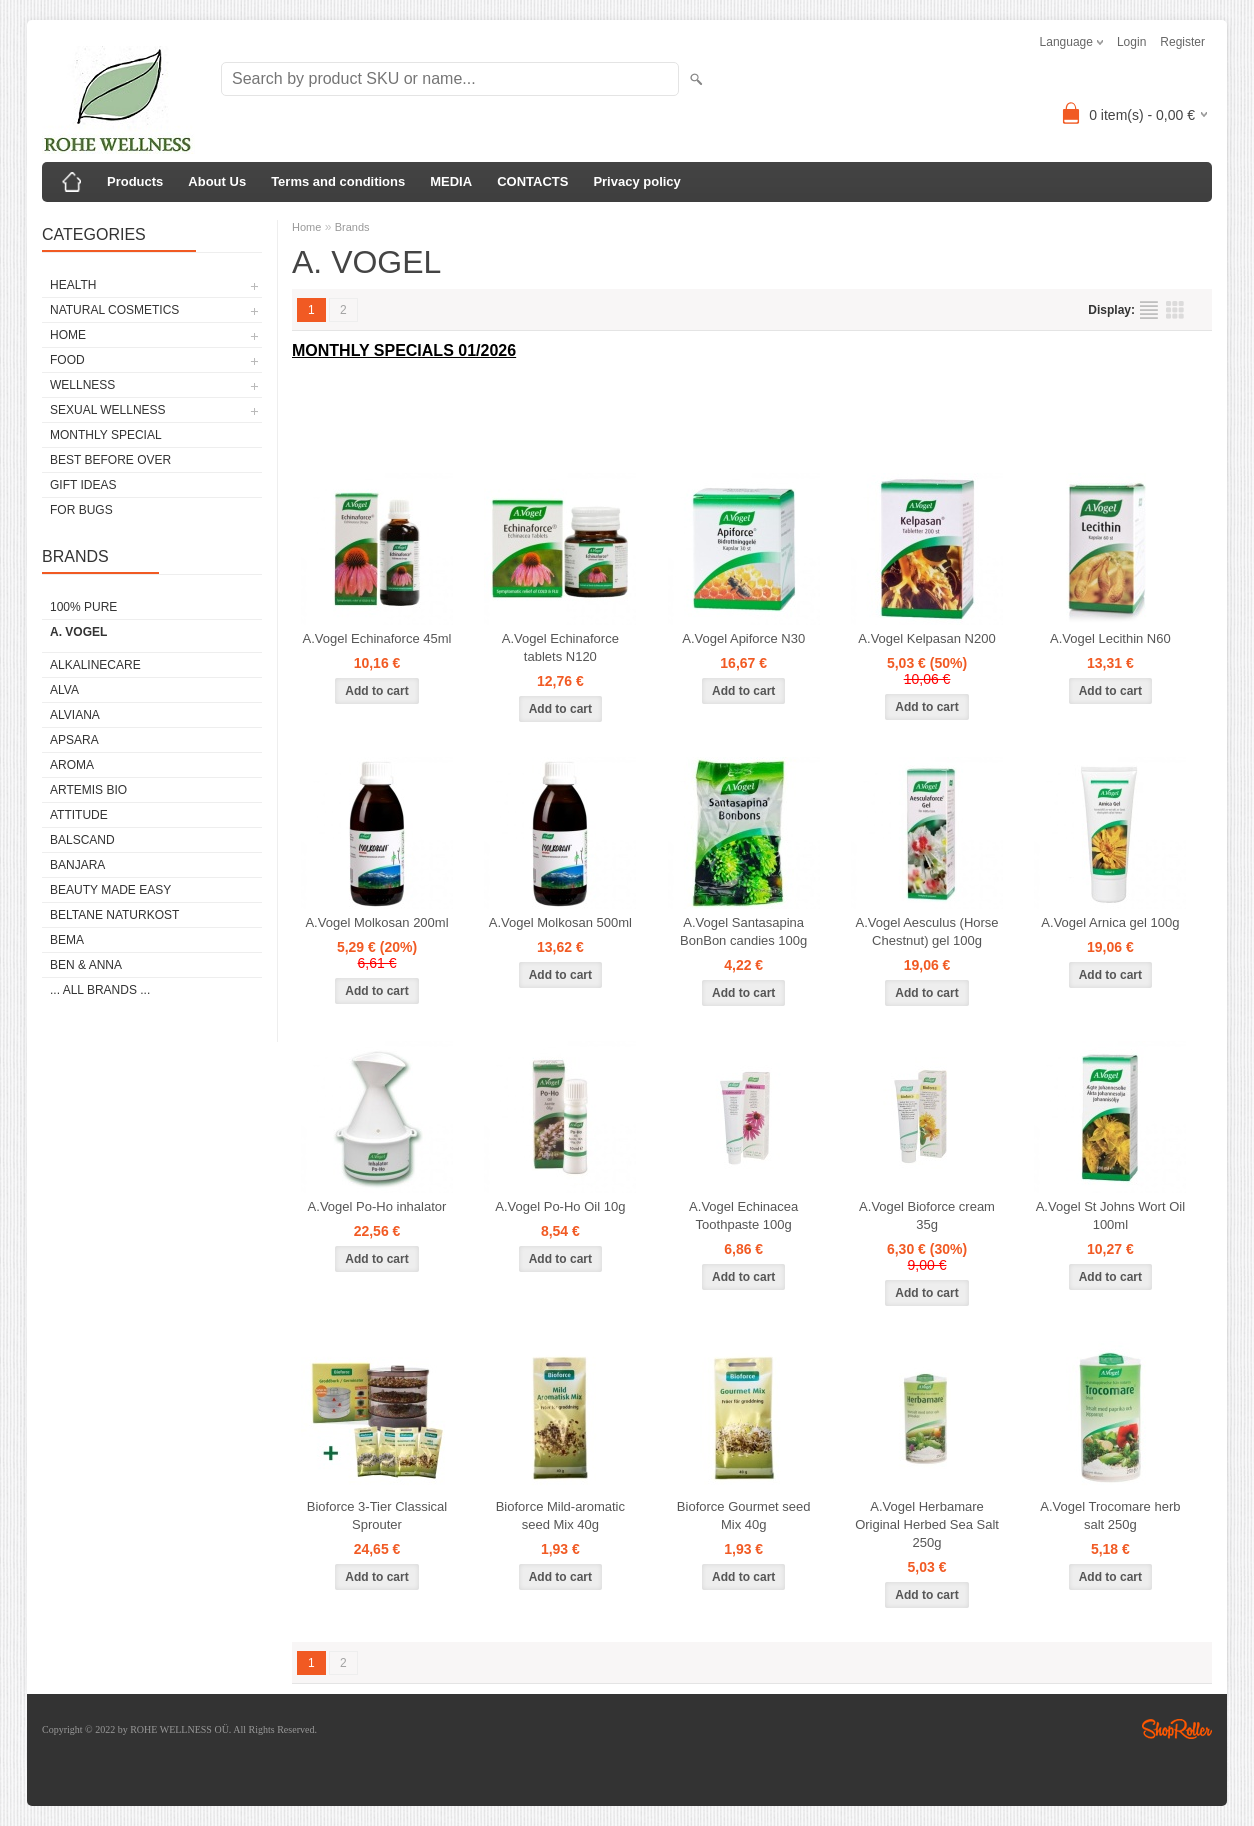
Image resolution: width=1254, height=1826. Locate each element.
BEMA (67, 940)
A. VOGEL (78, 632)
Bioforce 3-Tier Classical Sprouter (377, 1515)
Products (135, 181)
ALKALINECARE (95, 665)
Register (1182, 42)
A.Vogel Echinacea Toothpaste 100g (743, 1215)
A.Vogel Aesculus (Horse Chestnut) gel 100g (926, 931)
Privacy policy (636, 181)
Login (1131, 42)
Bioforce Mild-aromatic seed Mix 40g (560, 1515)
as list (1149, 310)
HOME (68, 335)
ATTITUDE (79, 815)
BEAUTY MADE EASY (110, 890)
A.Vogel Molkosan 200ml (376, 922)
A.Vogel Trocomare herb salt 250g (1110, 1515)
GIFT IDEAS (83, 485)
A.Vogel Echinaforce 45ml (377, 638)
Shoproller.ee (1177, 1729)
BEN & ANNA (86, 965)
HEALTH (73, 285)
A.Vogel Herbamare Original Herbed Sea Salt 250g (927, 1524)
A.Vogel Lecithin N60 (1110, 638)
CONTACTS (532, 181)
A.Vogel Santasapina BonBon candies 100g (743, 931)
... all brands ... (100, 990)
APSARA (74, 740)
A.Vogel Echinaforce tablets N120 (560, 647)
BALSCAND (82, 840)
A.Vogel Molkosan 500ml (560, 922)
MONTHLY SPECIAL (106, 435)
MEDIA (451, 181)
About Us (217, 181)
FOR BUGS (81, 510)
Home (306, 227)
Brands (352, 227)
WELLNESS (82, 385)
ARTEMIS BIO (88, 790)
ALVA (64, 690)
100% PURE (83, 607)
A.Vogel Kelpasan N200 (926, 638)
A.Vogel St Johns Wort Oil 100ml (1110, 1215)
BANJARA (77, 865)
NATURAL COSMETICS (114, 310)
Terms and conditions (338, 181)
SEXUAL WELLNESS (108, 410)
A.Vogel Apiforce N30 (743, 638)
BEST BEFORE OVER (110, 460)
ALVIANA (75, 715)
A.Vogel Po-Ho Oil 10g (560, 1206)
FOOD (67, 360)
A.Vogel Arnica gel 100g (1110, 922)
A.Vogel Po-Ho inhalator (377, 1206)
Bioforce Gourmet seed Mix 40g (744, 1515)
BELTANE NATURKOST (114, 915)
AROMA (72, 765)
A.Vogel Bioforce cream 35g (927, 1215)
